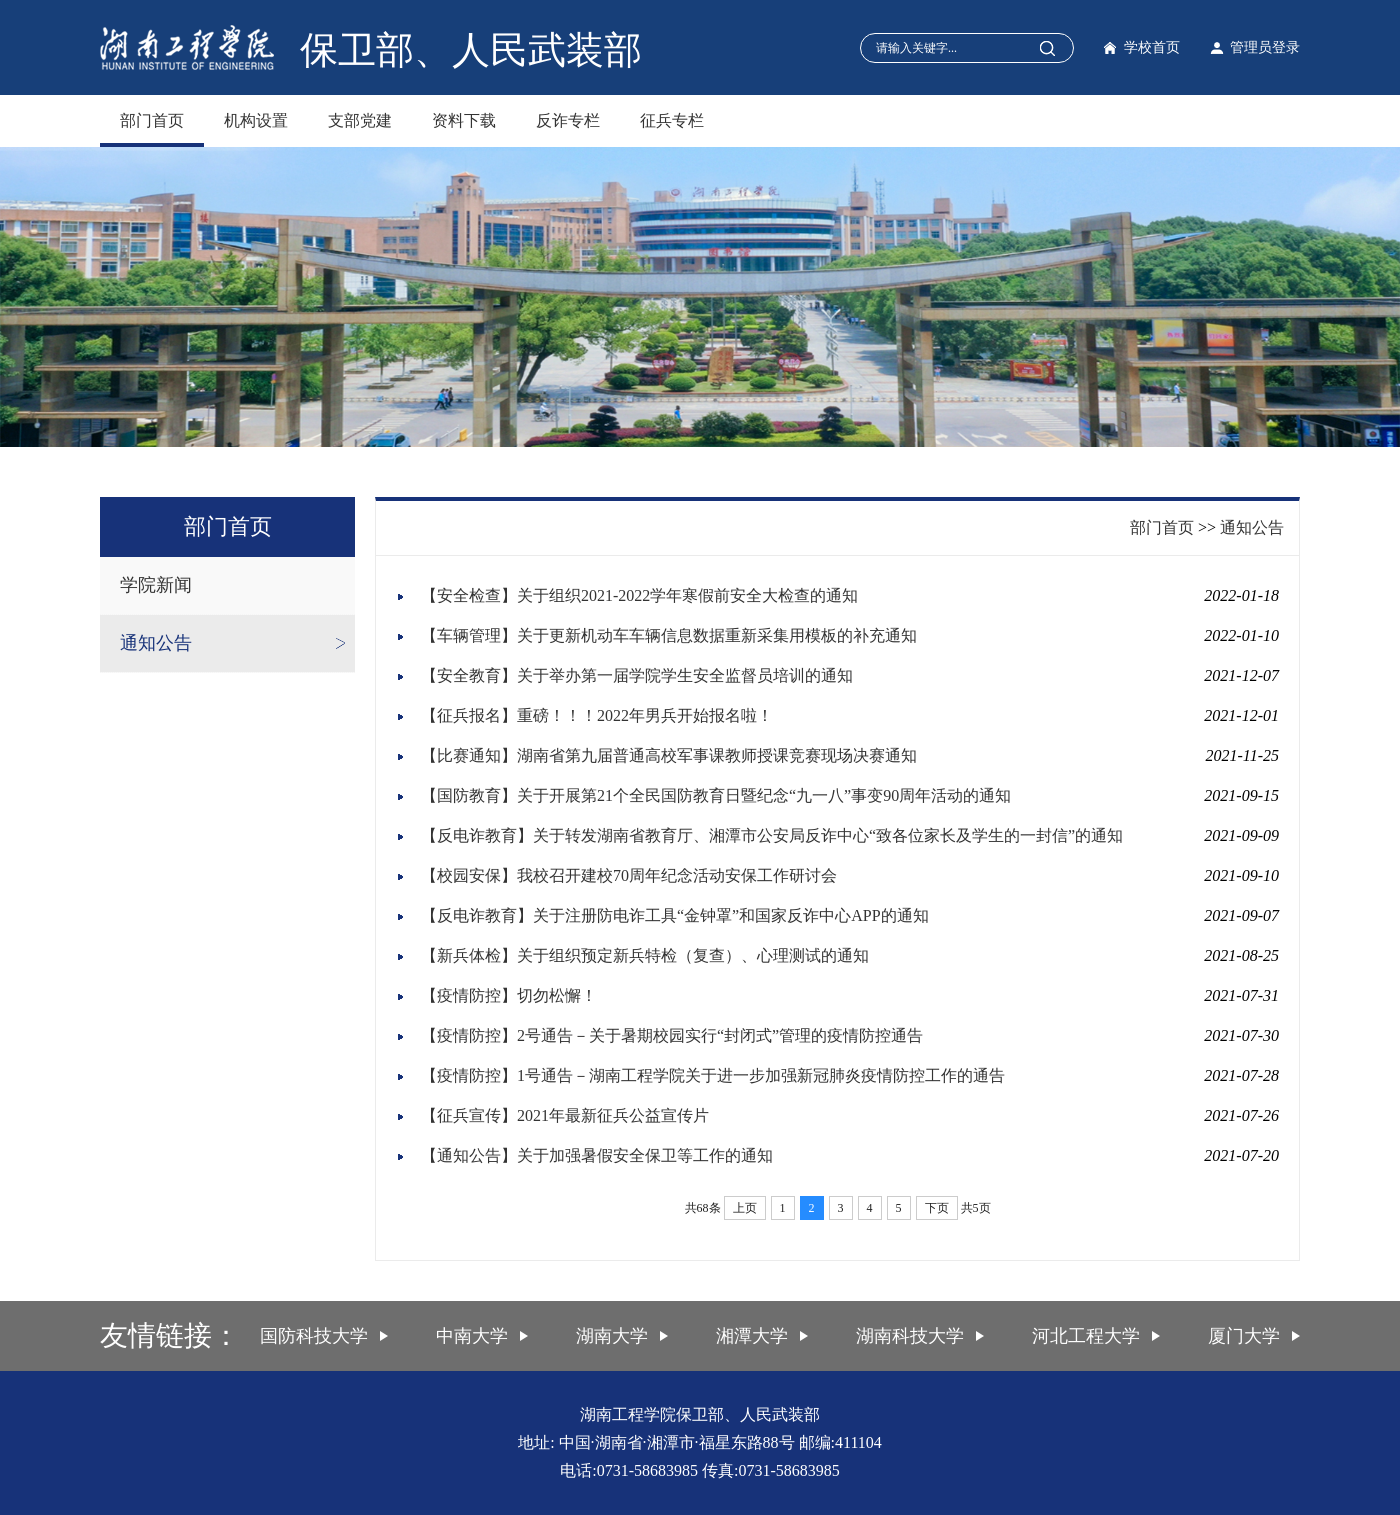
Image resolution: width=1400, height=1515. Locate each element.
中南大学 (472, 1336)
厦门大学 (1244, 1336)
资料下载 (464, 120)
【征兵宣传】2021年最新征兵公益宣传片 (565, 1115)
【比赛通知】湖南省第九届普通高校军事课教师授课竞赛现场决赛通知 (669, 755)
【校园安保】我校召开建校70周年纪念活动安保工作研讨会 (629, 875)
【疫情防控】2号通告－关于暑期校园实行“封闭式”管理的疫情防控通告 (672, 1035)
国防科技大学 (314, 1336)
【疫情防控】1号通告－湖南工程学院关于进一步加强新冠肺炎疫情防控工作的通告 (713, 1075)
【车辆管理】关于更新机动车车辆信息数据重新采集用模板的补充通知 (669, 635)
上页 (745, 1208)
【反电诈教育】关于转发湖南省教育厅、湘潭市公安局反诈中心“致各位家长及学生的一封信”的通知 (772, 835)
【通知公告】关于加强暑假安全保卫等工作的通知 (597, 1155)
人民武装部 (547, 50)
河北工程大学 (1086, 1336)
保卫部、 (376, 50)
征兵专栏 (672, 120)
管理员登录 (1265, 47)
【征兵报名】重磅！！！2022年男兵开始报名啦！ (597, 715)
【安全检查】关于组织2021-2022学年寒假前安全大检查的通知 (639, 595)
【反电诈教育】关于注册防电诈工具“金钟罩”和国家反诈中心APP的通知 (675, 915)
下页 (937, 1208)
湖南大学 (612, 1336)
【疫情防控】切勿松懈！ (509, 995)
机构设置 (256, 120)
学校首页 (1152, 47)
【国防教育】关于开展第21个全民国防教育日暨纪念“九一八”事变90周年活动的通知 (716, 795)
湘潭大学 (752, 1336)
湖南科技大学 (910, 1336)
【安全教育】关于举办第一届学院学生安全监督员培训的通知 (637, 675)
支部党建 (360, 120)
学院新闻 (156, 585)
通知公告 (156, 643)
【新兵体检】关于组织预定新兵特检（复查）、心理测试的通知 (645, 955)
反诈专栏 (568, 120)
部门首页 (152, 120)
